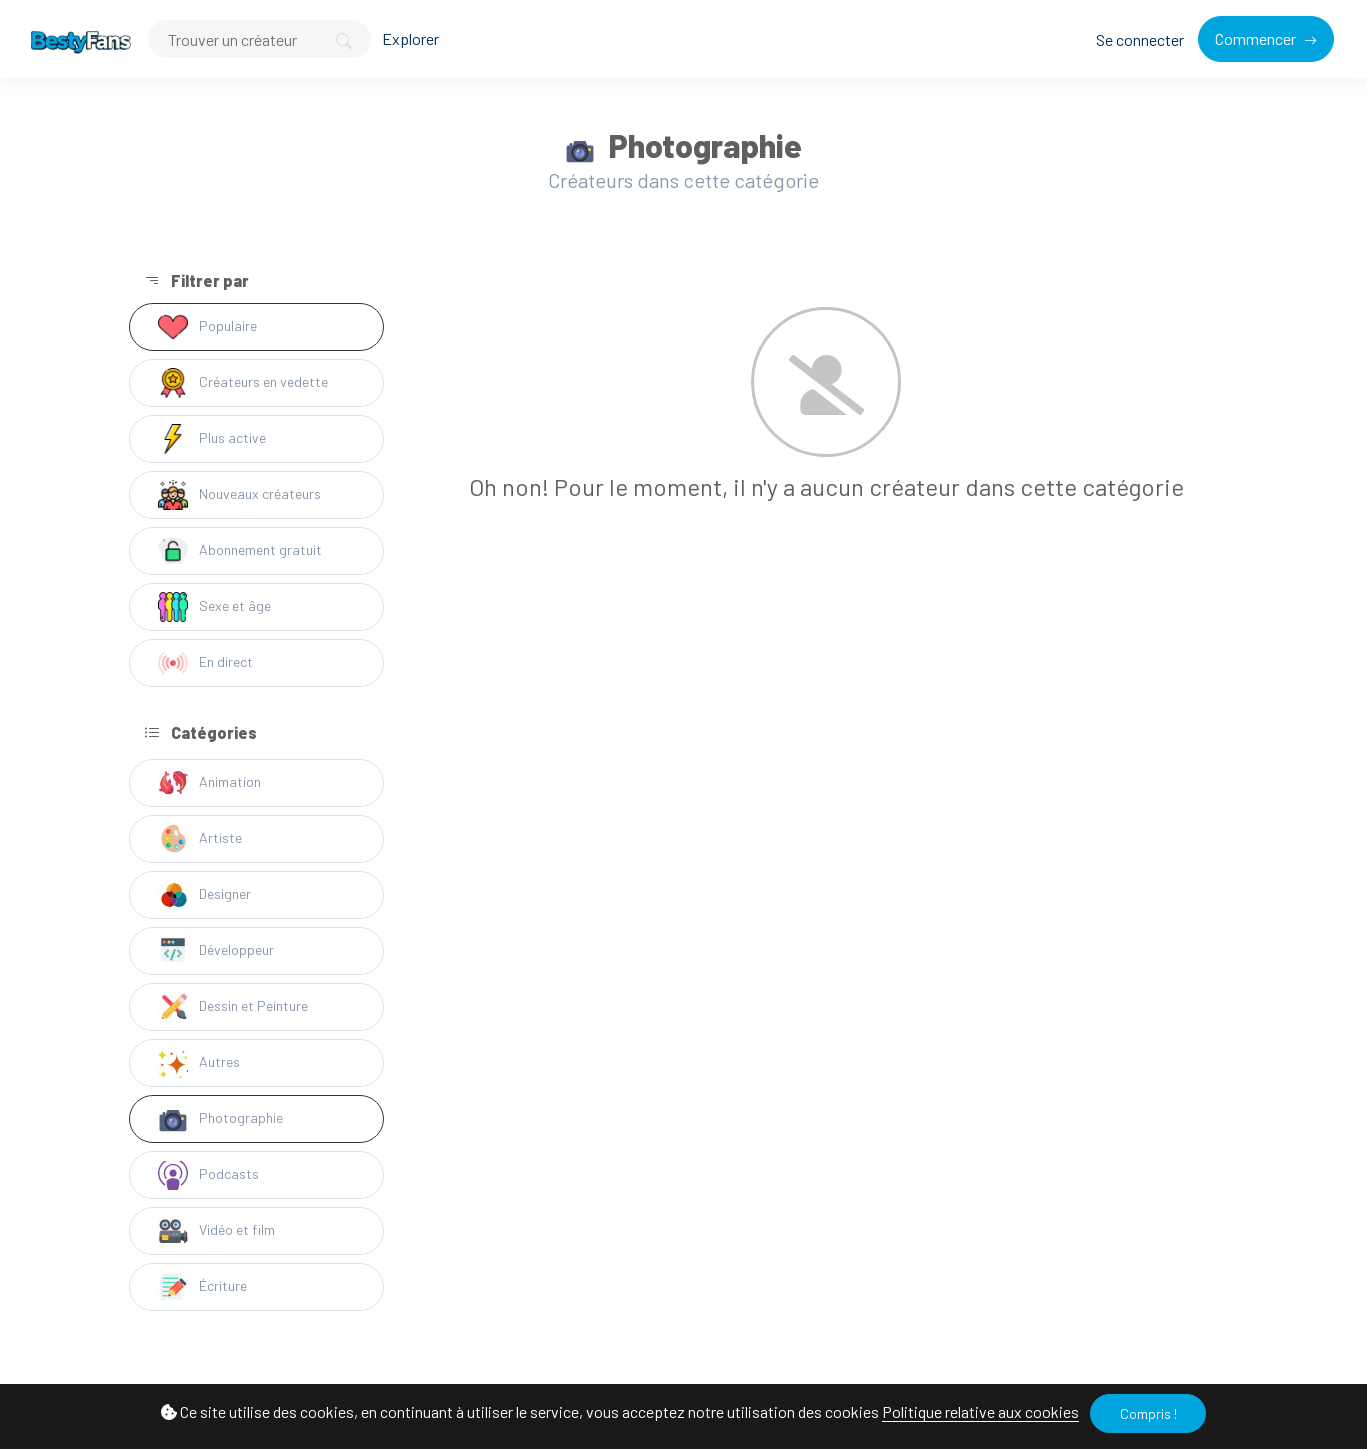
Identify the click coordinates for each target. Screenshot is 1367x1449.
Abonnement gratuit (240, 551)
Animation (209, 783)
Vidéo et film (216, 1231)
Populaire (207, 327)
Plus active (212, 439)
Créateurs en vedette (243, 383)
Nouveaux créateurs (239, 495)
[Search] (259, 39)
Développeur (216, 951)
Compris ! (1148, 1413)
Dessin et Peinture (233, 1007)
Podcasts (208, 1175)
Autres (199, 1063)
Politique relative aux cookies (980, 1411)
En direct (205, 663)
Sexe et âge (214, 607)
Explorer (410, 38)
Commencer (1257, 38)
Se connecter (1140, 39)
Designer (204, 895)
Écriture (202, 1287)
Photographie (220, 1119)
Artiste (200, 839)
